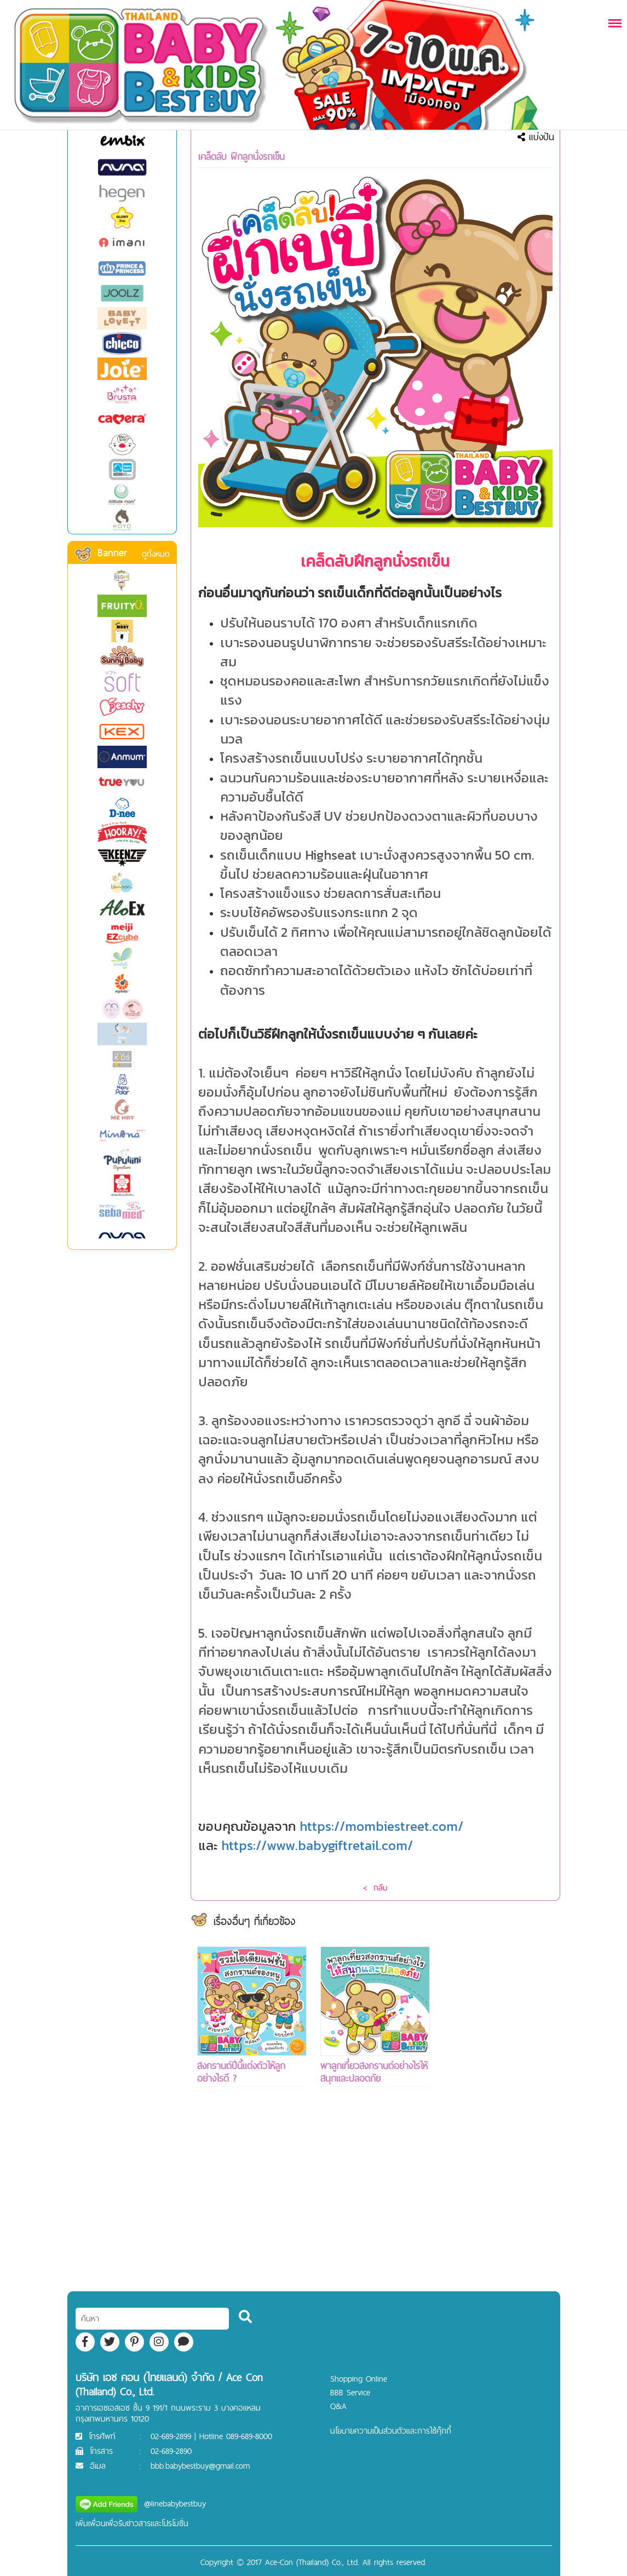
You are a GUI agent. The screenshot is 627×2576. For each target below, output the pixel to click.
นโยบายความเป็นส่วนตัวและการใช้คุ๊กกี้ (390, 2430)
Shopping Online (358, 2378)
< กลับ (375, 1887)
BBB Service (350, 2392)
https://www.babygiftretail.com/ (317, 1845)
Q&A (338, 2406)
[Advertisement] (498, 2110)
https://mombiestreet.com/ (381, 1826)
